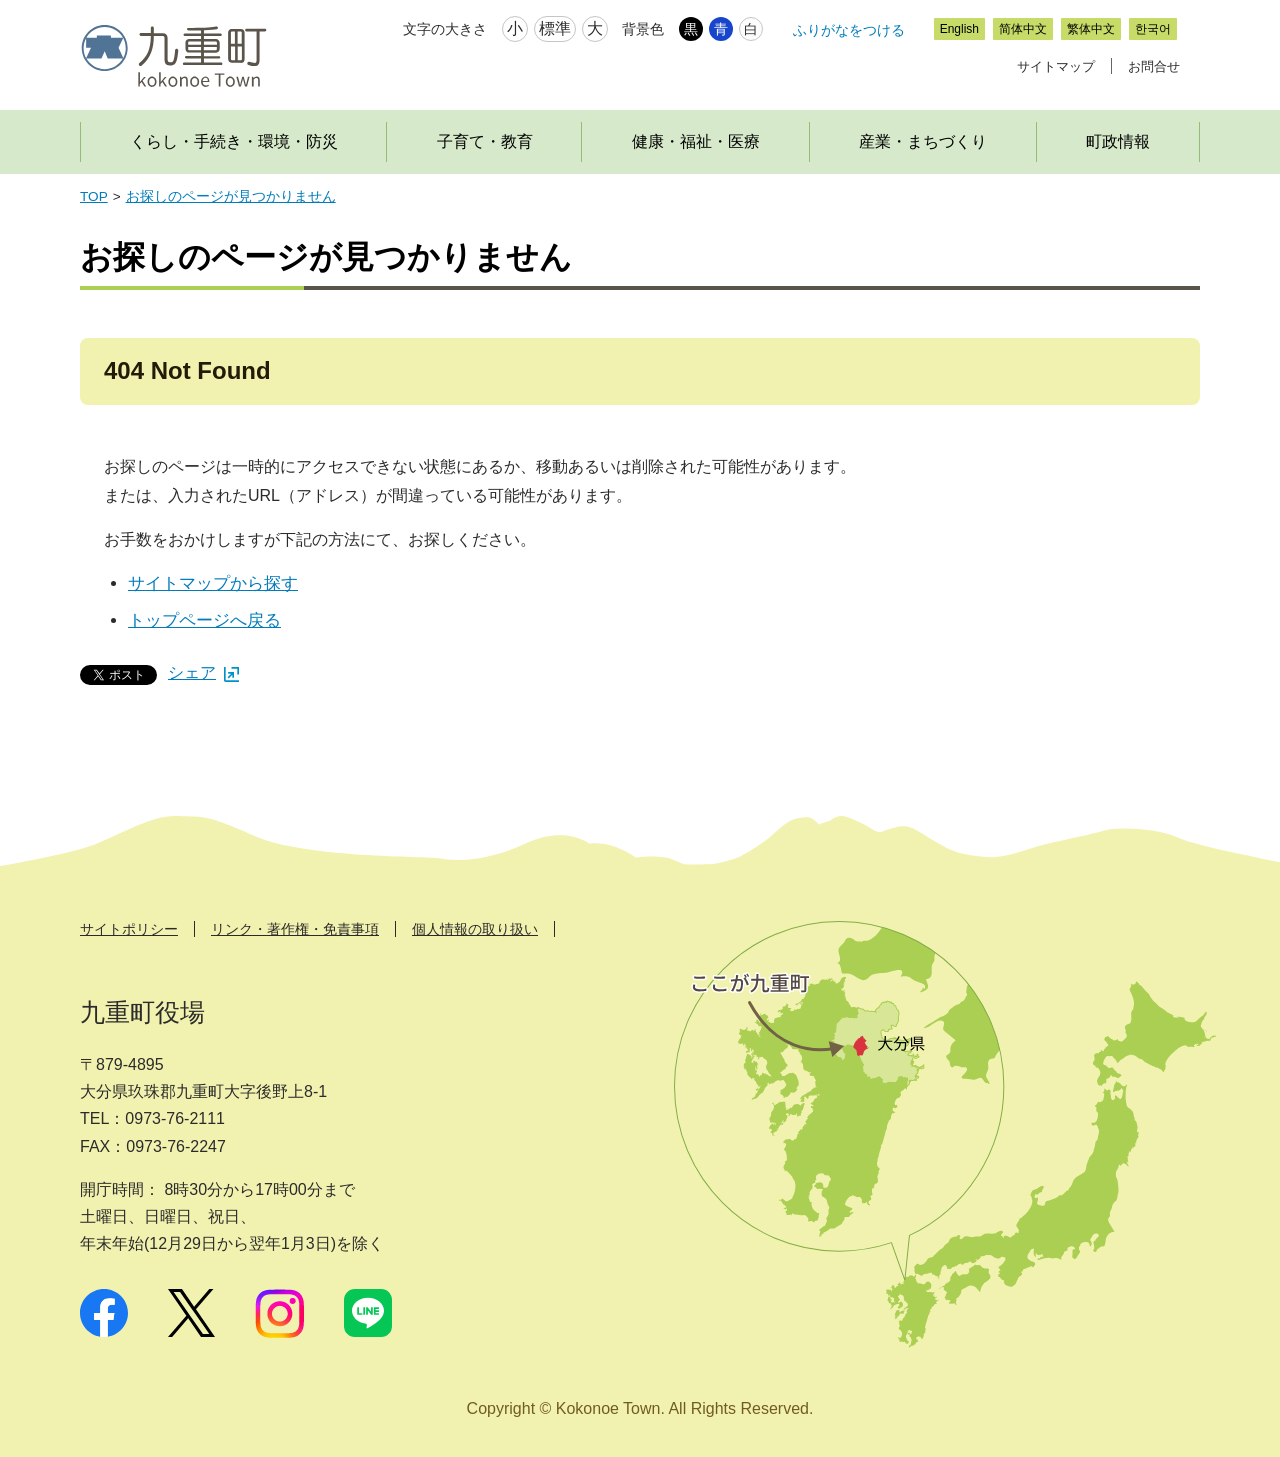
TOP (94, 196)
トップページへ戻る (204, 620)
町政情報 (1118, 141)
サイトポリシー (129, 929)
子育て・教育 (485, 141)
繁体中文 (1091, 29)
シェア (203, 672)
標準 (555, 28)
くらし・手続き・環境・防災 (234, 141)
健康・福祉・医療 (696, 141)
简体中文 (1023, 29)
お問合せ (1154, 66)
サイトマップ (1056, 66)
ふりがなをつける (849, 30)
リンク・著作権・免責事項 (295, 929)
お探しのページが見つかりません (231, 196)
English (959, 29)
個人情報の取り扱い (475, 929)
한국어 (1153, 29)
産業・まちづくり (923, 141)
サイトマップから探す (213, 583)
